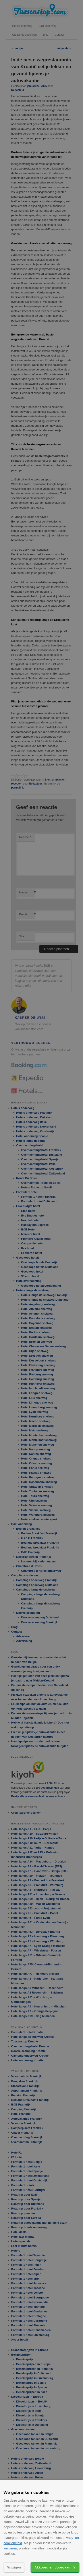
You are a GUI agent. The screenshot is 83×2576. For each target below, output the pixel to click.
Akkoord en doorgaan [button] (52, 2567)
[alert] (41, 1288)
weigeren (10, 2548)
